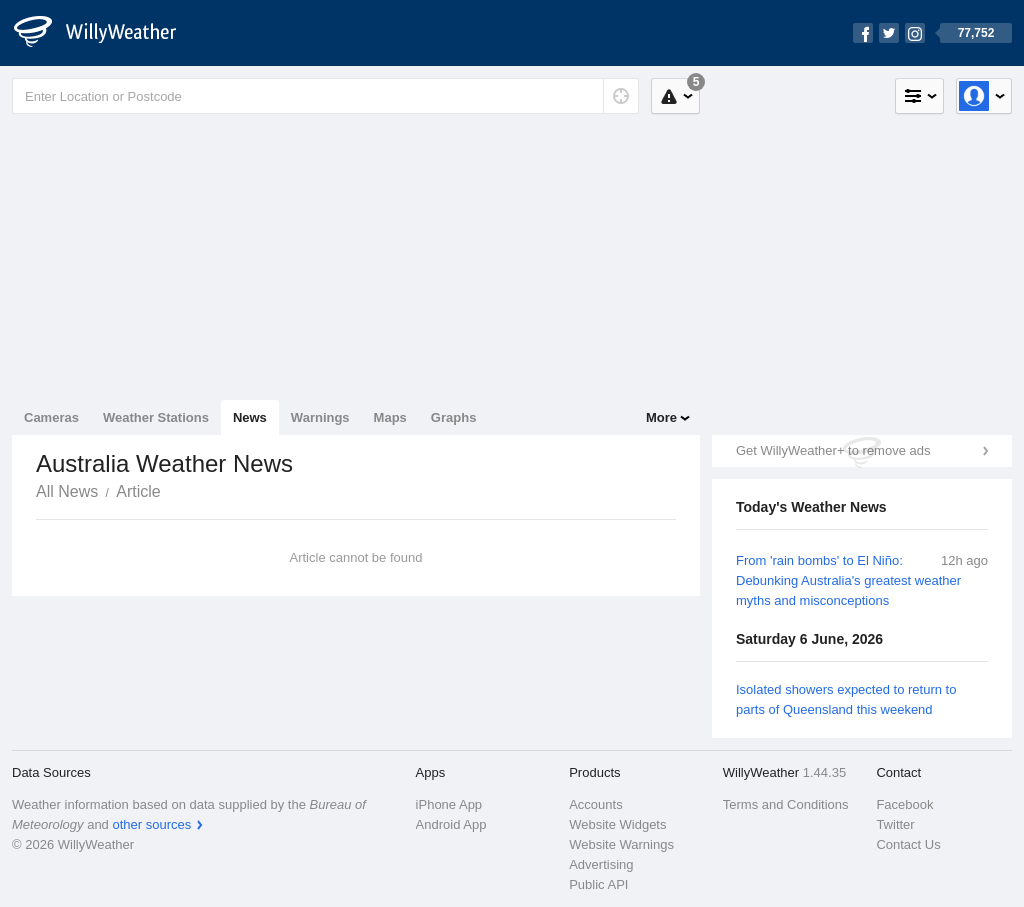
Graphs (454, 417)
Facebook (904, 804)
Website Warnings (621, 844)
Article (138, 491)
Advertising (601, 864)
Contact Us (908, 844)
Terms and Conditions (786, 804)
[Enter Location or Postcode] (325, 96)
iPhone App (449, 804)
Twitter (895, 824)
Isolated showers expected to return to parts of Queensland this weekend (846, 699)
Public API (598, 884)
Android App (451, 824)
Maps (390, 417)
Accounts (595, 804)
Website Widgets (617, 824)
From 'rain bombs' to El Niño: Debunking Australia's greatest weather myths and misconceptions (848, 580)
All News (67, 491)
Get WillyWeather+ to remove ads (833, 450)
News (250, 417)
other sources (151, 824)
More (661, 417)
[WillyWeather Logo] (106, 33)
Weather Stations (156, 417)
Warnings (320, 417)
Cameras (51, 417)
